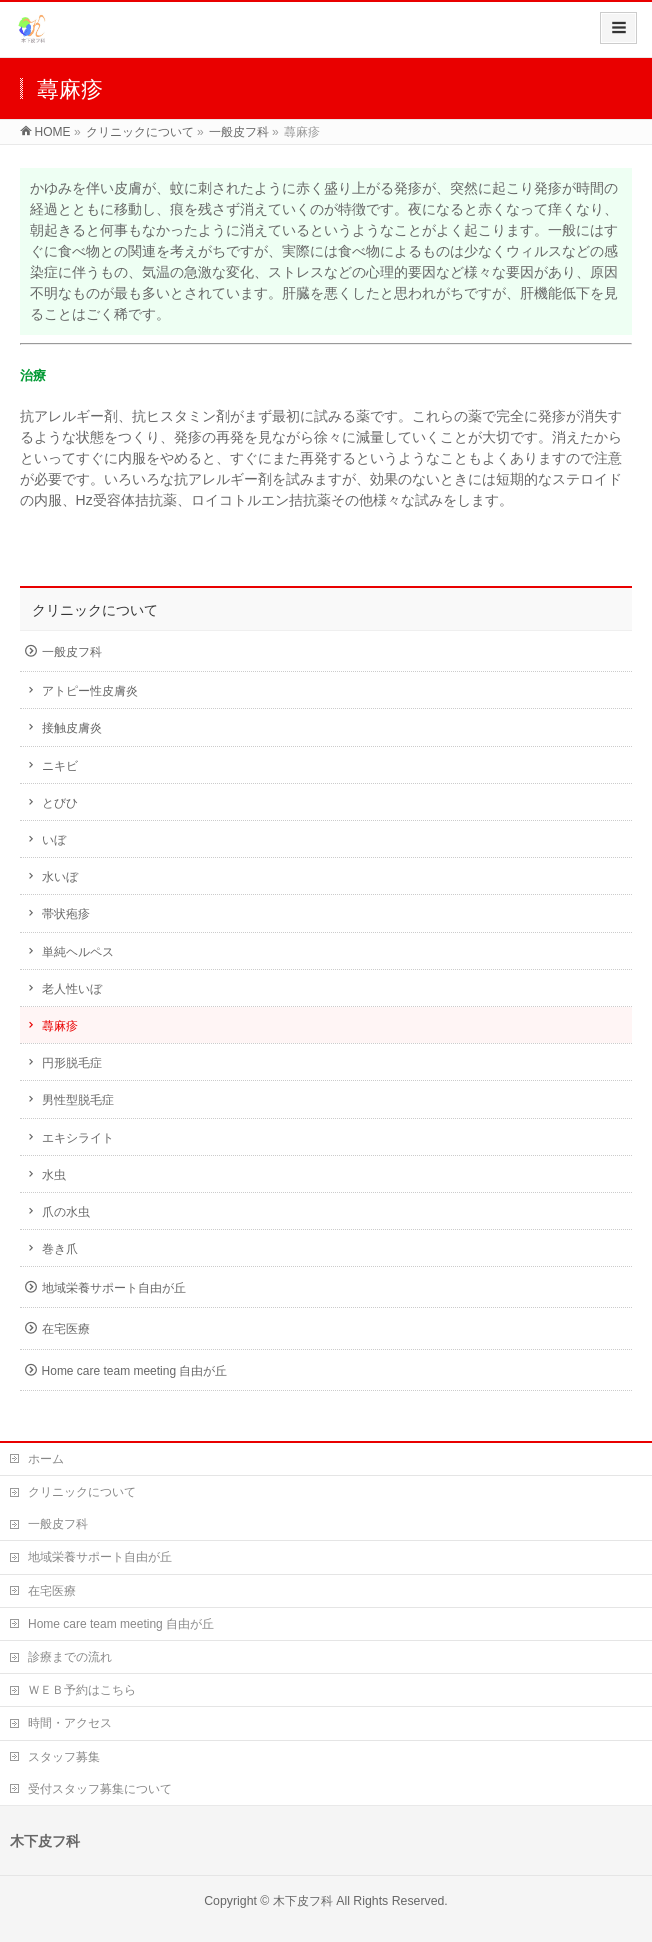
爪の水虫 (66, 1212)
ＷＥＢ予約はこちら (82, 1690)
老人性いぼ (72, 989)
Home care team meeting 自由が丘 (135, 1371)
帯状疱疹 (66, 914)
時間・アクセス (70, 1723)
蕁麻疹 (60, 1026)
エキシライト (78, 1138)
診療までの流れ (70, 1657)
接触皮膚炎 (72, 728)
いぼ (54, 840)
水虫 (54, 1175)
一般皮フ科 (72, 652)
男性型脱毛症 (78, 1100)
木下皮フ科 (303, 1901)
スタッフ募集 (64, 1757)
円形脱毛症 (72, 1063)
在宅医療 (66, 1329)
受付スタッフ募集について (100, 1789)
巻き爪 (60, 1249)
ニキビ (60, 766)
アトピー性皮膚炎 (90, 691)
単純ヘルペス (78, 952)
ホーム (46, 1459)
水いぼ (60, 877)
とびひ (60, 803)
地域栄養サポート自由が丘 (114, 1288)
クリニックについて (95, 610)
